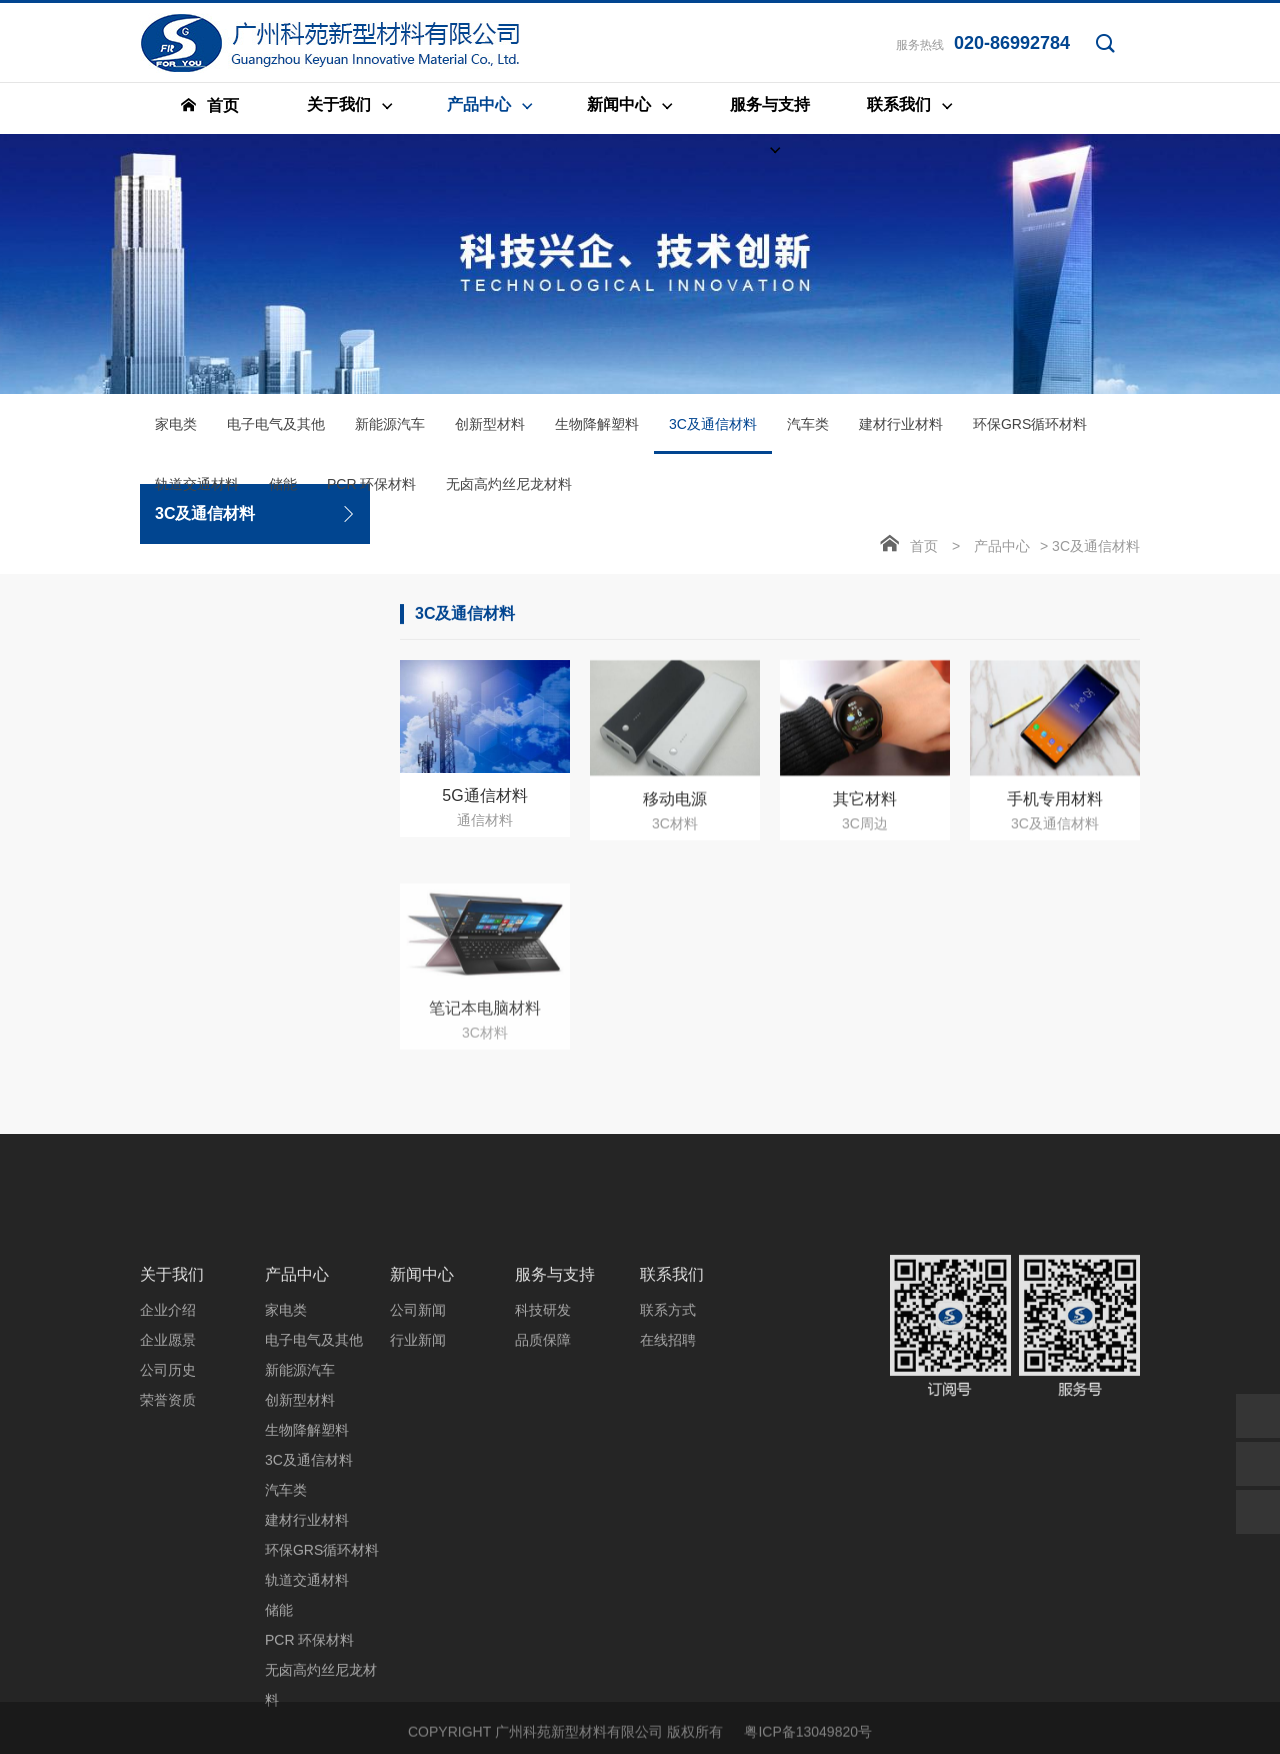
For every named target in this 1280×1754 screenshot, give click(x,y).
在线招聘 (668, 1524)
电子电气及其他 (276, 432)
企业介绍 (168, 1494)
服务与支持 (555, 1458)
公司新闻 (418, 1494)
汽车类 (808, 432)
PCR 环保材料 (371, 492)
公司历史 (168, 1554)
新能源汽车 (390, 432)
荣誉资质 (168, 1584)
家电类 (176, 432)
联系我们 (672, 1458)
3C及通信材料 (713, 443)
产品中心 (1002, 554)
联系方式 (668, 1494)
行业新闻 (418, 1524)
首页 (924, 554)
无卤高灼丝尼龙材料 (509, 492)
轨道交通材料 (197, 492)
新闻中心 (422, 1458)
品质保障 (543, 1524)
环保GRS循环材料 (1030, 432)
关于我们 (172, 1458)
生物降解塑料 (597, 432)
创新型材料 (490, 432)
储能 (283, 492)
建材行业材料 (901, 432)
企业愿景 (168, 1524)
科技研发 (543, 1494)
